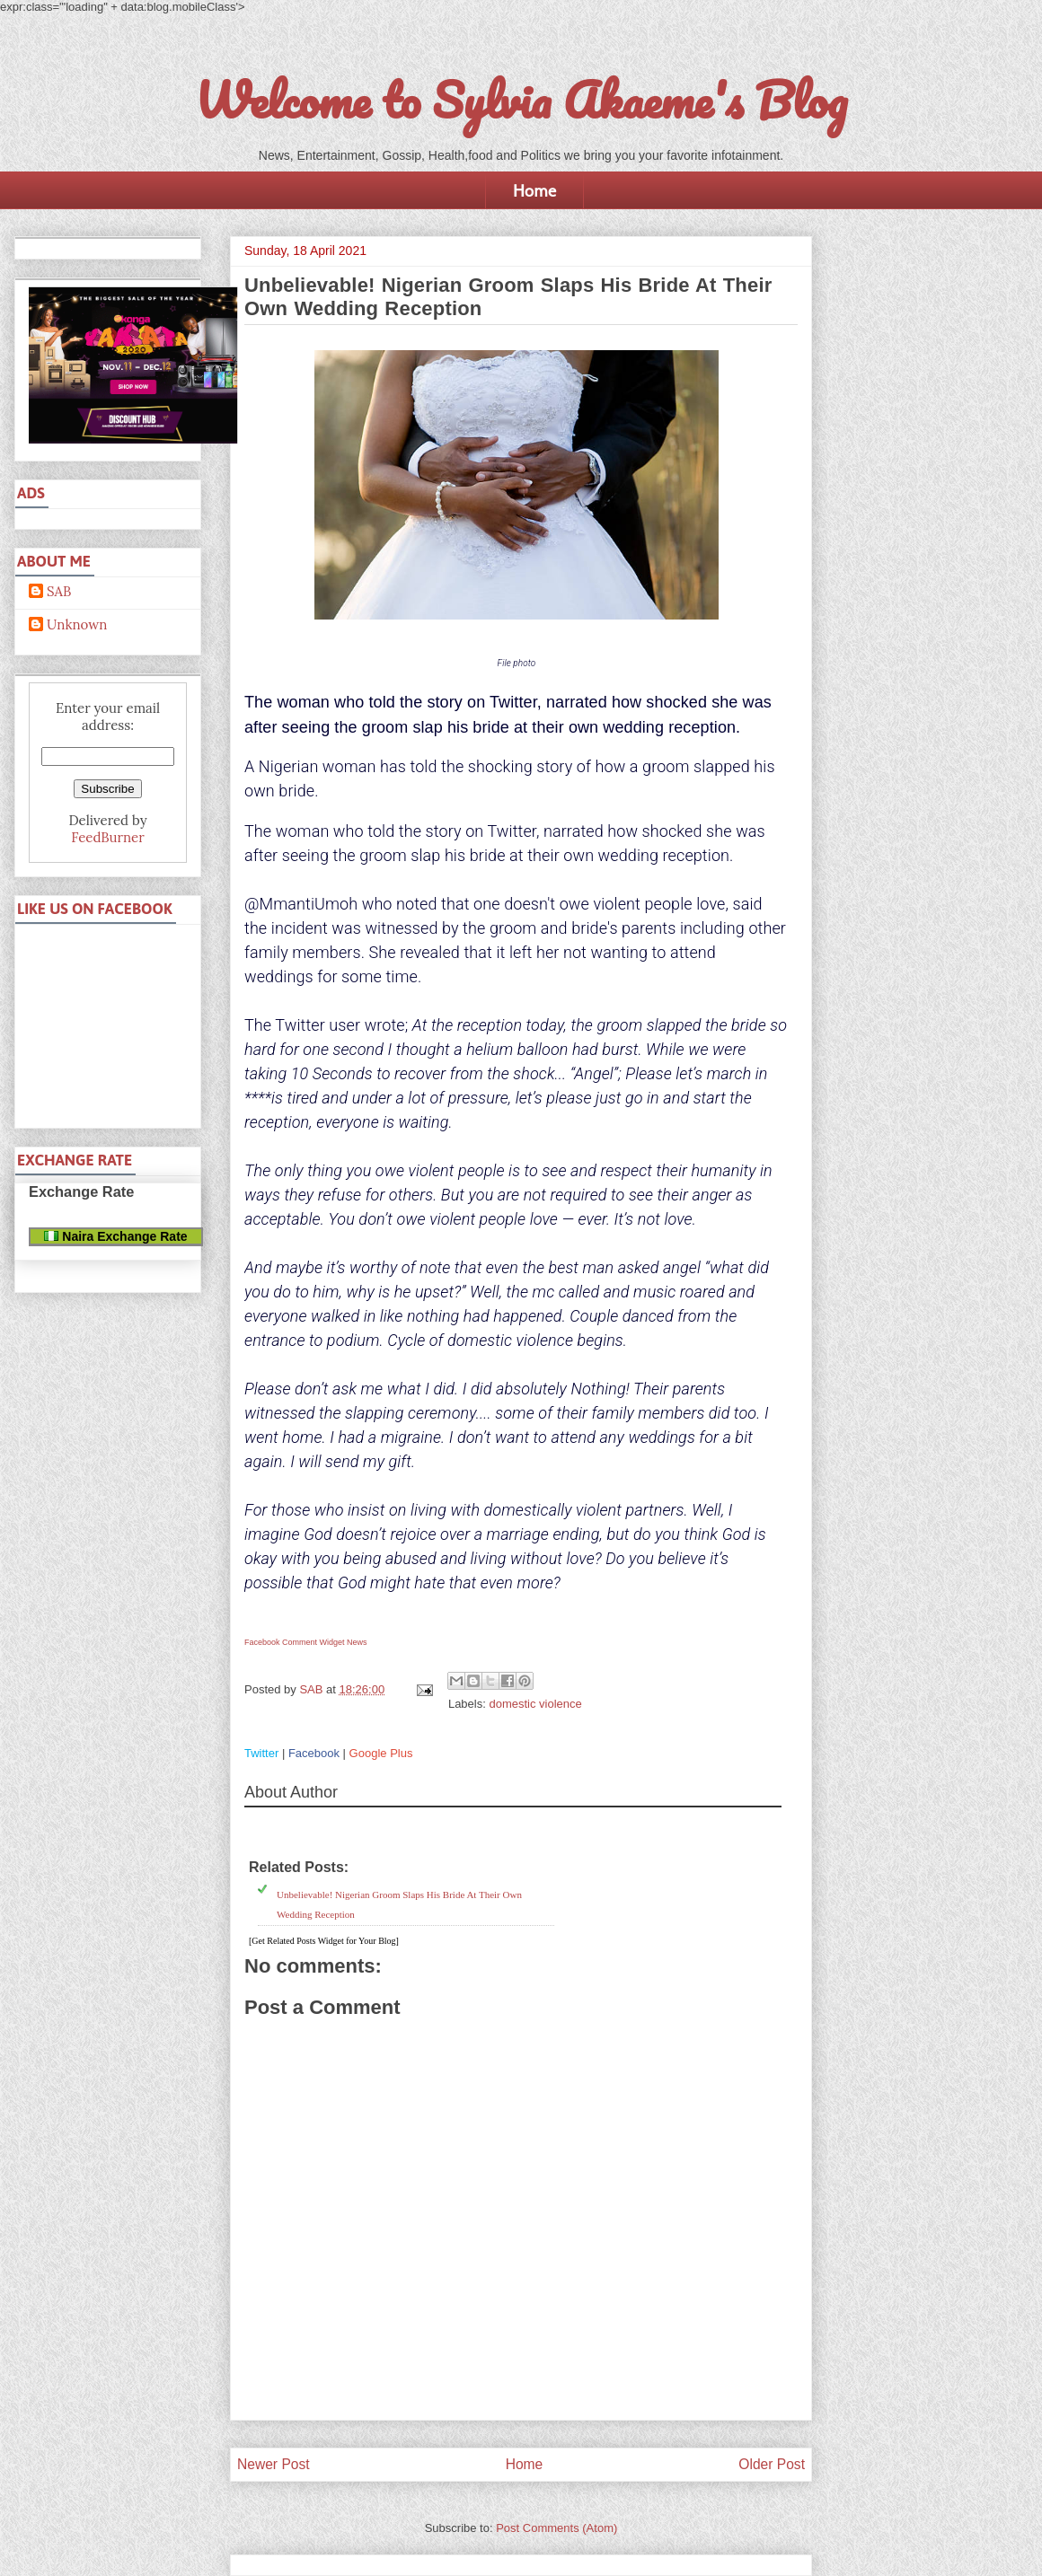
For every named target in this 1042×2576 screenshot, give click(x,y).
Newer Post (273, 2464)
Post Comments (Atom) (556, 2528)
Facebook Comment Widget (294, 1642)
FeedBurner (107, 837)
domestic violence (535, 1703)
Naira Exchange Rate (115, 1236)
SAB (59, 592)
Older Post (771, 2464)
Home (534, 190)
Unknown (77, 625)
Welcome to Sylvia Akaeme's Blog (521, 99)
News (357, 1642)
